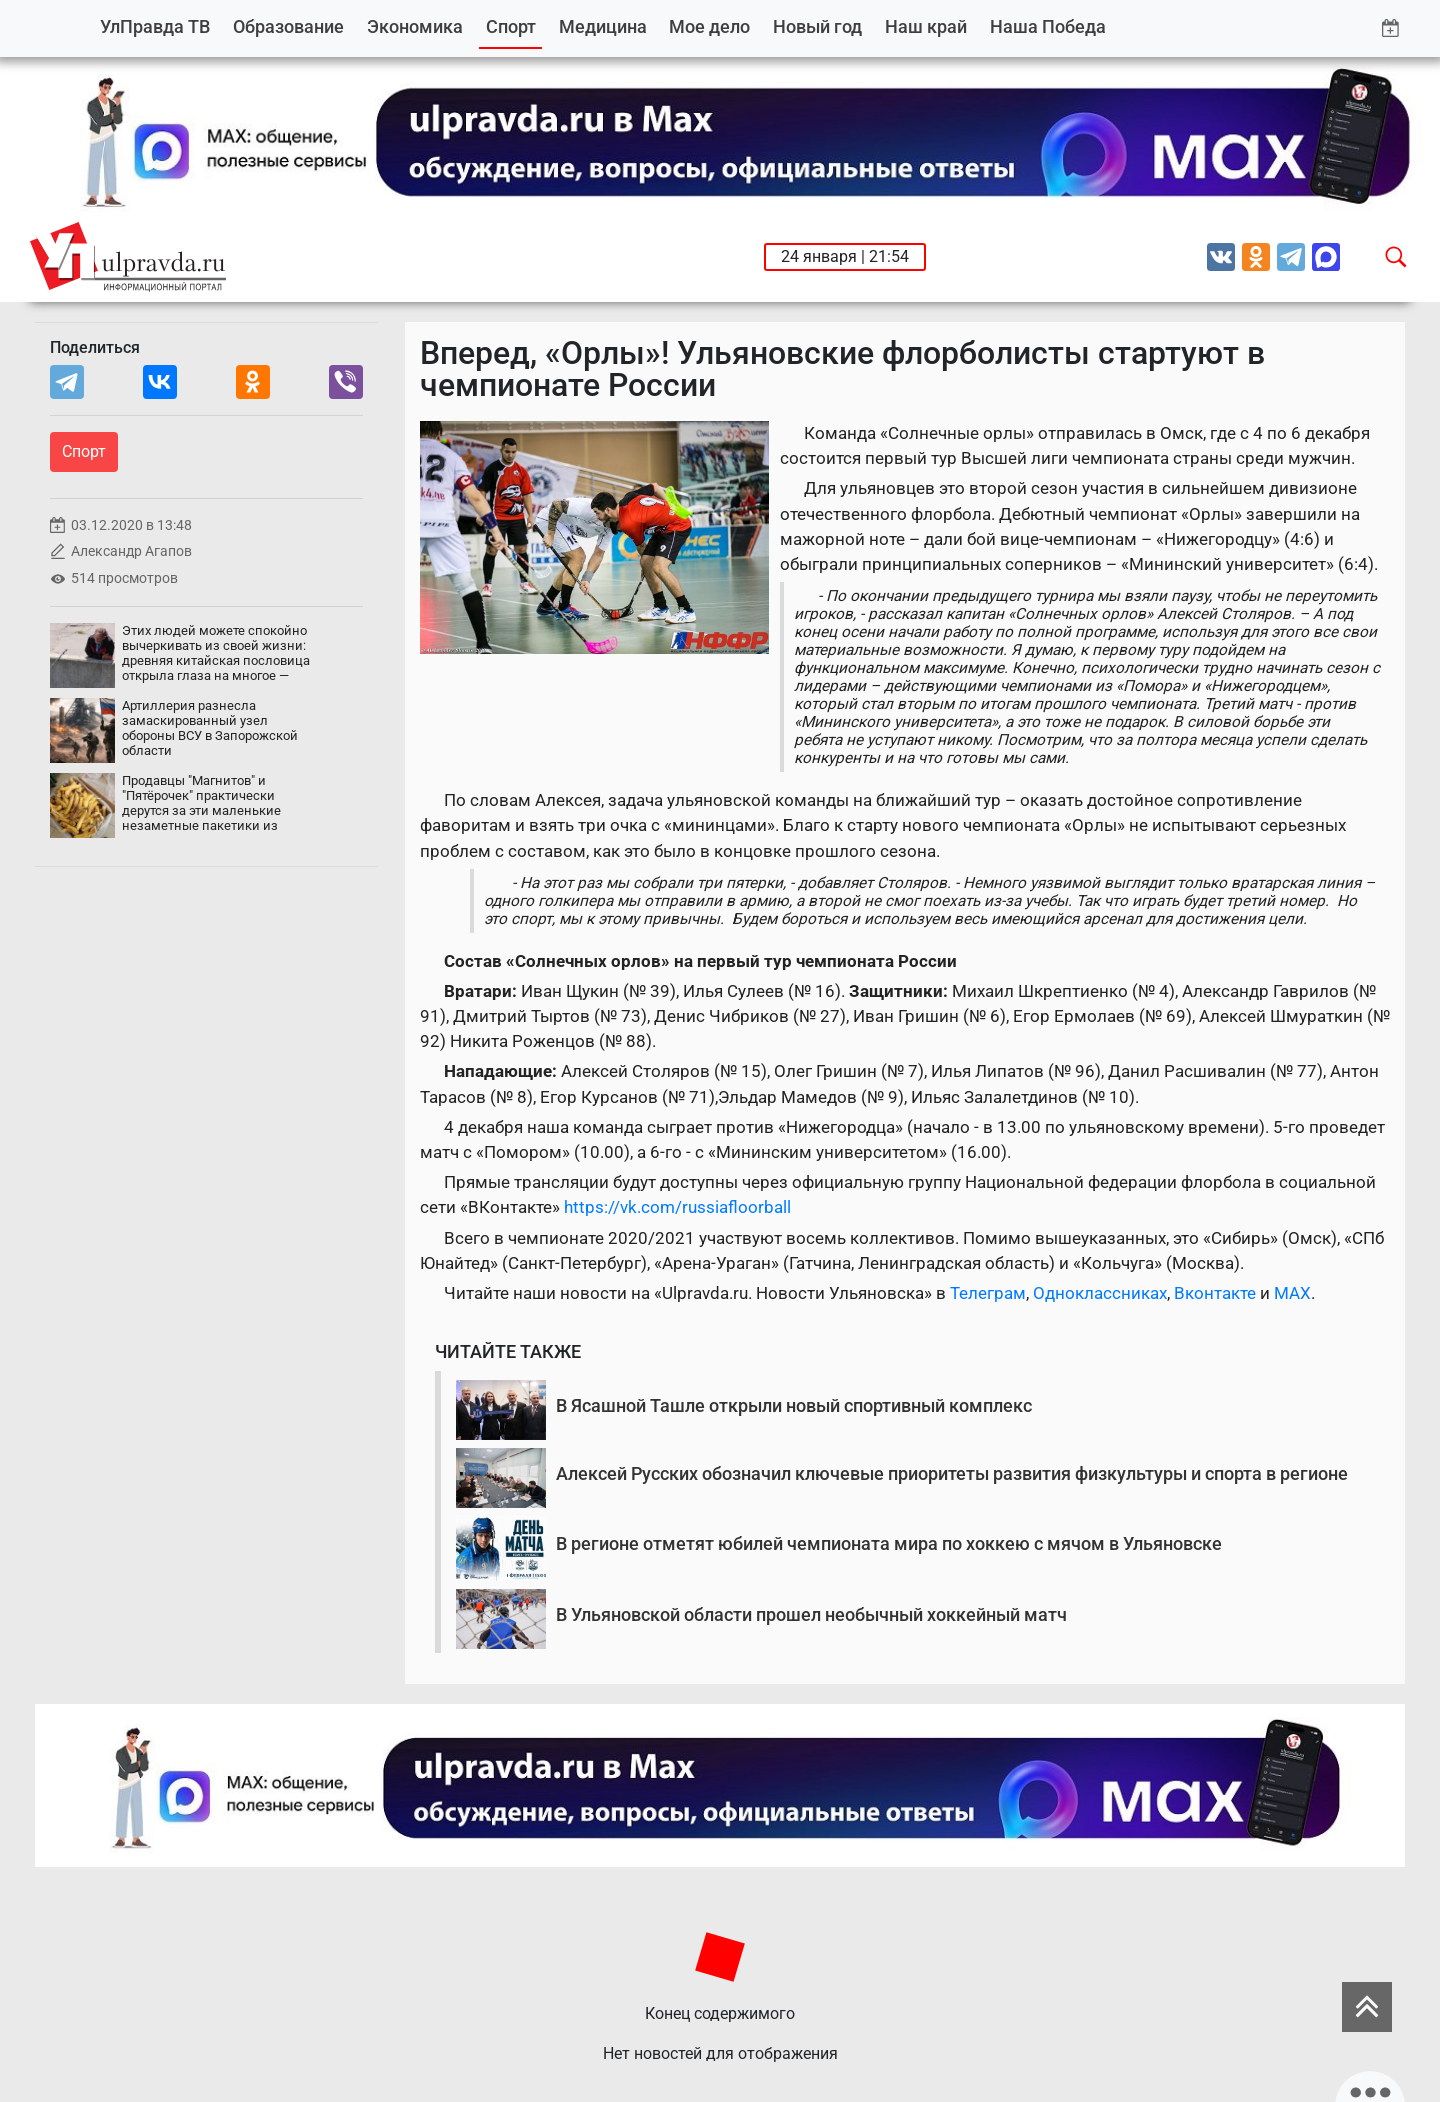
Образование (288, 26)
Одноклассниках (1100, 1293)
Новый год (817, 26)
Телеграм (988, 1293)
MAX (1292, 1293)
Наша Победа (1048, 26)
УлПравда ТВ (155, 26)
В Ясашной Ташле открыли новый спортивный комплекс (794, 1405)
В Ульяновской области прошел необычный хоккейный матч (811, 1614)
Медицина (603, 26)
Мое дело (709, 26)
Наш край (926, 26)
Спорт (511, 26)
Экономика (415, 26)
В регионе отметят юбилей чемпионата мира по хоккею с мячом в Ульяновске (889, 1543)
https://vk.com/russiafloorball (677, 1207)
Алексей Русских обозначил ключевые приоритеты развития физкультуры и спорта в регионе (952, 1473)
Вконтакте (1215, 1293)
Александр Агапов (131, 551)
